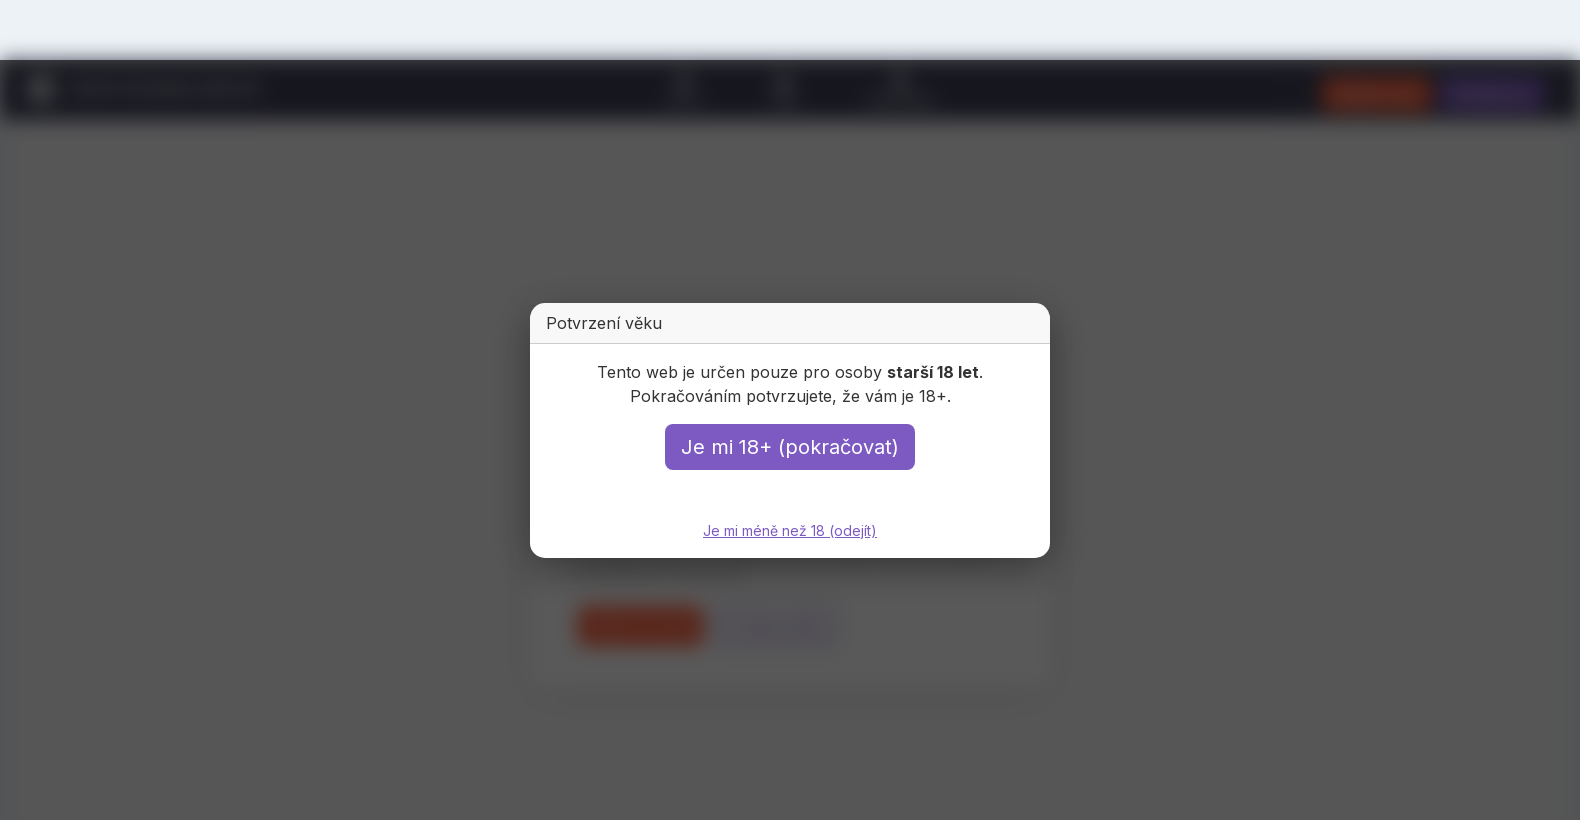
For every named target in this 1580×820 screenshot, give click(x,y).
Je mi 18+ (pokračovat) (790, 447)
